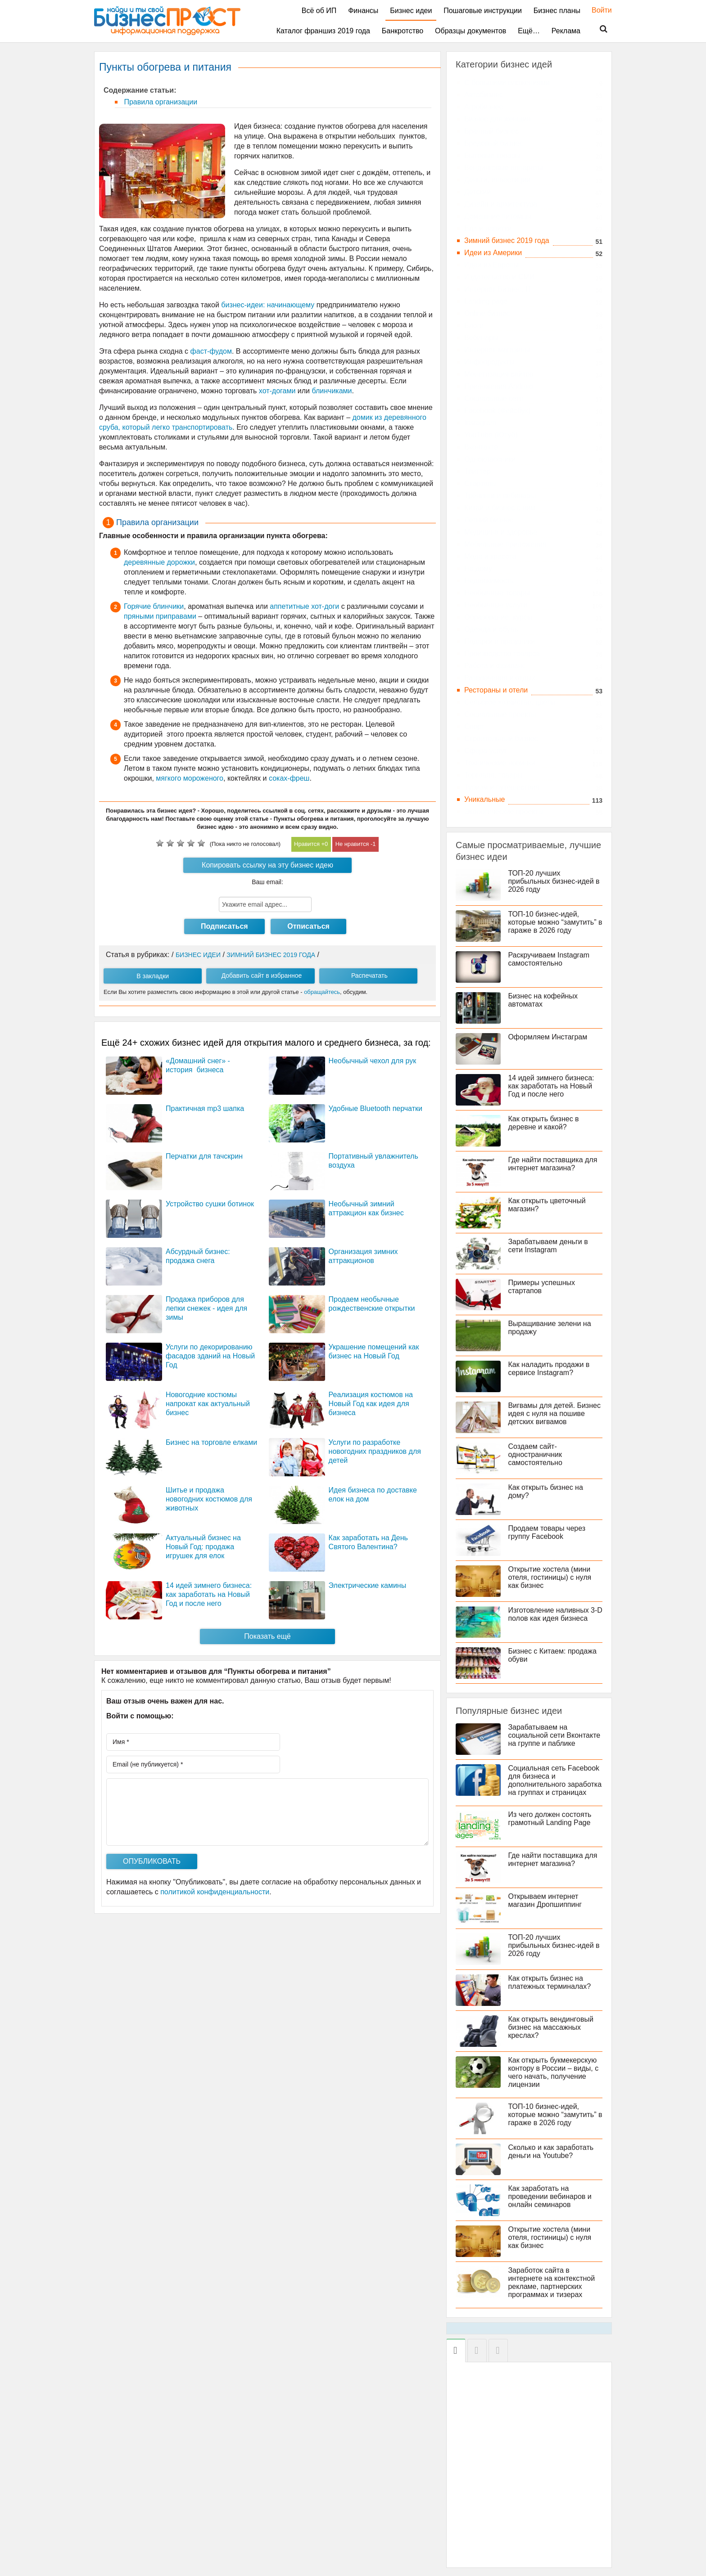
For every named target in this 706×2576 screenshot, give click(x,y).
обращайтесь (322, 992)
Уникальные (484, 799)
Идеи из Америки (493, 252)
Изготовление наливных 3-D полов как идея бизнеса (554, 1614)
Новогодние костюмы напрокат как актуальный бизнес (208, 1403)
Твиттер (477, 471)
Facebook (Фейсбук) (497, 410)
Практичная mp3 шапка (205, 1108)
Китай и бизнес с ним (499, 508)
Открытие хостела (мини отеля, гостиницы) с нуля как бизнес (551, 1577)
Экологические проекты (503, 811)
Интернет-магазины (497, 350)
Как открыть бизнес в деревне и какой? (545, 1123)
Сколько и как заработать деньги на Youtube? (552, 2159)
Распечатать (369, 975)
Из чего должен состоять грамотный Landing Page (551, 1826)
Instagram (480, 423)
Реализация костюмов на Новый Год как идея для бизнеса (371, 1403)
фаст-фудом (211, 351)
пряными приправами (160, 616)
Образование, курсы (498, 617)
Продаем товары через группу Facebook (548, 1532)
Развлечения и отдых (499, 678)
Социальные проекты (500, 714)
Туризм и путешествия (501, 787)
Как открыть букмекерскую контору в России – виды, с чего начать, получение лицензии (555, 2080)
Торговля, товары (493, 775)
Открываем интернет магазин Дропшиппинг (547, 1908)
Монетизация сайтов (499, 374)
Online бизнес (487, 313)
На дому (478, 568)
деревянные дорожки (159, 562)
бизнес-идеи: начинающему (267, 305)
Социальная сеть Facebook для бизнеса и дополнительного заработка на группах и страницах (528, 1784)
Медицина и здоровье (501, 532)
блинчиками (332, 391)
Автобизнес (483, 95)
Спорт (474, 726)
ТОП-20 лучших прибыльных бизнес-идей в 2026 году (555, 881)
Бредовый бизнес (493, 143)
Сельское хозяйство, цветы (510, 702)
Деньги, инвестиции (497, 180)
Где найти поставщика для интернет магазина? (554, 1164)
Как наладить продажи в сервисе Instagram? (550, 1368)
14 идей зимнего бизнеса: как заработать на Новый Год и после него (209, 1594)
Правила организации (159, 102)
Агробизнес (483, 107)
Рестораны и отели (496, 690)
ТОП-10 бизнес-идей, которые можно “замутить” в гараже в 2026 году (554, 922)
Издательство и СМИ (499, 277)
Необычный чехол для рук (372, 1061)
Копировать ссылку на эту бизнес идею (267, 865)
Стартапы (480, 483)
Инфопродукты (489, 362)
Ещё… (529, 31)
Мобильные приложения (505, 544)
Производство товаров (502, 653)
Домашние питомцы (497, 216)
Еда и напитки (487, 228)
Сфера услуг (485, 751)
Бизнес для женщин (497, 119)
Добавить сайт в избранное (262, 975)
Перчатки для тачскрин (204, 1156)
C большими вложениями (507, 82)
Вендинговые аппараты (503, 167)
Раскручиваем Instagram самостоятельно (550, 959)
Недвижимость (489, 580)
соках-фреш (289, 778)
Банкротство (402, 31)
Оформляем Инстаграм (549, 1037)
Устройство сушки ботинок (210, 1204)
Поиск (598, 29)
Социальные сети (493, 398)
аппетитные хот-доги (304, 606)
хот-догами (278, 391)
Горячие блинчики (154, 606)
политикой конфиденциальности (214, 1892)
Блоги (474, 325)
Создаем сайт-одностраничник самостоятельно (537, 1454)
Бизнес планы (557, 10)
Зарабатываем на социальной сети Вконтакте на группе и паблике (556, 1735)
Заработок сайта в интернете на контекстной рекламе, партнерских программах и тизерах (553, 2290)
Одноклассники (490, 459)
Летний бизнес (488, 520)
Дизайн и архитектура (501, 204)
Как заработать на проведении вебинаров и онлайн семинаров (551, 2204)
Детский (477, 192)
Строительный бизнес (501, 738)
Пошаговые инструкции (483, 10)
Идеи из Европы (491, 265)
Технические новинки (499, 763)
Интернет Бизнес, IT (498, 289)
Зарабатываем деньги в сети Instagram (549, 1246)
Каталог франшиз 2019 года (323, 31)
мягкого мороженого (189, 778)
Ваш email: (267, 882)
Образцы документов (470, 31)
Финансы (363, 10)
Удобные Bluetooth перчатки (375, 1108)
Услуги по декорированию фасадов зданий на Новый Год (210, 1356)
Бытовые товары (492, 155)
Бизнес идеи (411, 10)
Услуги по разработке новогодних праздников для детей (375, 1451)
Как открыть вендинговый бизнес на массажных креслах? (552, 2035)
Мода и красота (490, 556)
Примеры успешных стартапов (543, 1287)
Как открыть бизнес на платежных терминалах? (551, 1990)
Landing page (486, 301)
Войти (597, 10)
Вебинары (481, 338)
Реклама (566, 31)
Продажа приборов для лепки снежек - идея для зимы (206, 1308)
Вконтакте (481, 447)
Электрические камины (368, 1585)
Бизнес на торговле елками (211, 1442)
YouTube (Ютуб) (491, 435)
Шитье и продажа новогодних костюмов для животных (209, 1499)
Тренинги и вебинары (500, 495)
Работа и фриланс (495, 666)
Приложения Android (498, 386)
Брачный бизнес (491, 131)
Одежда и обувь (491, 629)
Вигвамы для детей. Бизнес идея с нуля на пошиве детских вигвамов (556, 1413)
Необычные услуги (495, 605)
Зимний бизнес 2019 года (506, 240)
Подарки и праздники (499, 641)
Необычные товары (497, 593)
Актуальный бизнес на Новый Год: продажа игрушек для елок (203, 1547)
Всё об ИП (319, 10)
